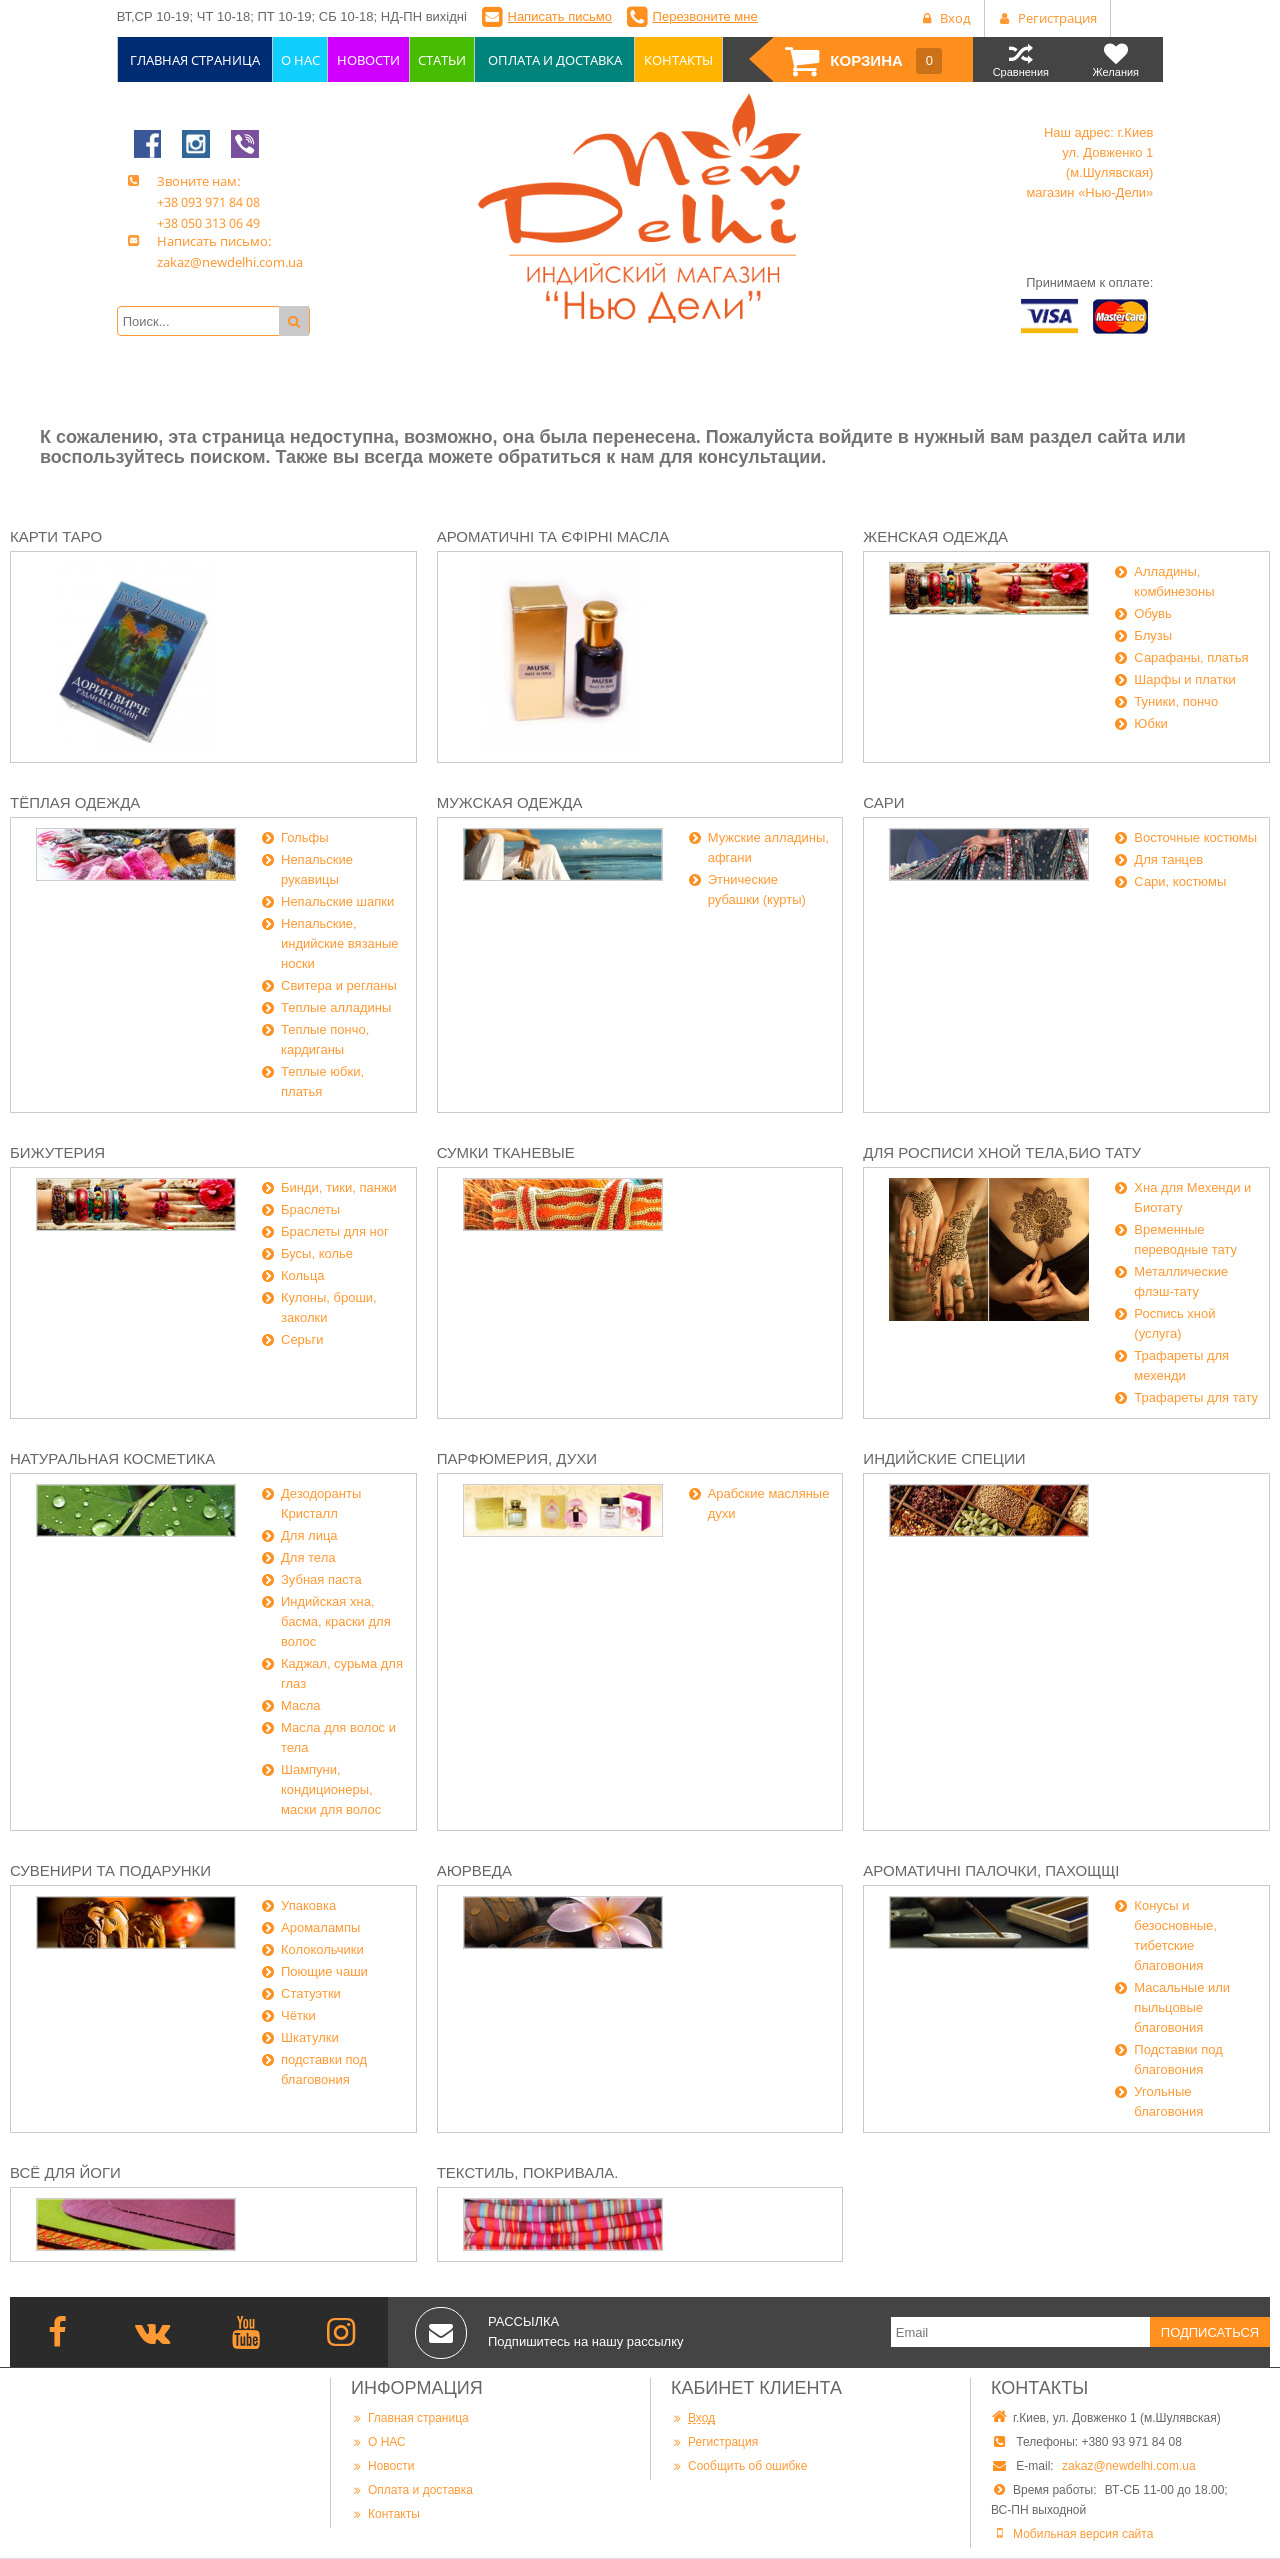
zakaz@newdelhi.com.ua (1129, 2466)
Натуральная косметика (112, 1458)
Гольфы (305, 837)
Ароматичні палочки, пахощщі (991, 1870)
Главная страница (410, 2417)
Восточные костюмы (1195, 837)
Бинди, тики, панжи (339, 1187)
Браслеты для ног (335, 1231)
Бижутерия (57, 1152)
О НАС (378, 2441)
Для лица (309, 1535)
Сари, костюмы (1180, 881)
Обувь (1152, 613)
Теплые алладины (336, 1007)
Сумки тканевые (506, 1152)
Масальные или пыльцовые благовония (1182, 2007)
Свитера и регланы (339, 985)
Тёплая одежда (75, 802)
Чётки (298, 2015)
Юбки (1151, 723)
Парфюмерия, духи (517, 1458)
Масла (301, 1705)
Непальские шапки (337, 901)
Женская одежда (935, 536)
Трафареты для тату (1196, 1397)
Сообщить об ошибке (739, 2465)
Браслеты (310, 1209)
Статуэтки (311, 1993)
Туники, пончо (1176, 701)
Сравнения (1020, 59)
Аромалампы (320, 1927)
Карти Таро (56, 536)
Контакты (385, 2513)
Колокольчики (322, 1949)
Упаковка (308, 1905)
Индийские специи (944, 1458)
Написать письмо (560, 16)
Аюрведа (474, 1870)
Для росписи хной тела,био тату (1002, 1152)
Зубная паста (321, 1579)
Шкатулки (310, 2037)
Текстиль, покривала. (528, 2172)
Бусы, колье (317, 1253)
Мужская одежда (510, 802)
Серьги (302, 1339)
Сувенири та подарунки (110, 1870)
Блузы (1153, 635)
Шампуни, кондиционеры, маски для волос (331, 1789)
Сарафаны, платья (1191, 657)
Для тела (308, 1557)
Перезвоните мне (705, 16)
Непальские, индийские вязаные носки (340, 943)
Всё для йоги (65, 2172)
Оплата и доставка (412, 2489)
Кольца (303, 1275)
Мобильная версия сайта (1083, 2534)
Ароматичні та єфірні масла (553, 536)
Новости (382, 2465)
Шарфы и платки (1184, 679)
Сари (883, 802)
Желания (1115, 59)
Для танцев (1168, 859)
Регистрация (714, 2441)
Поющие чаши (324, 1971)
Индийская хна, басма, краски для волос (336, 1621)
